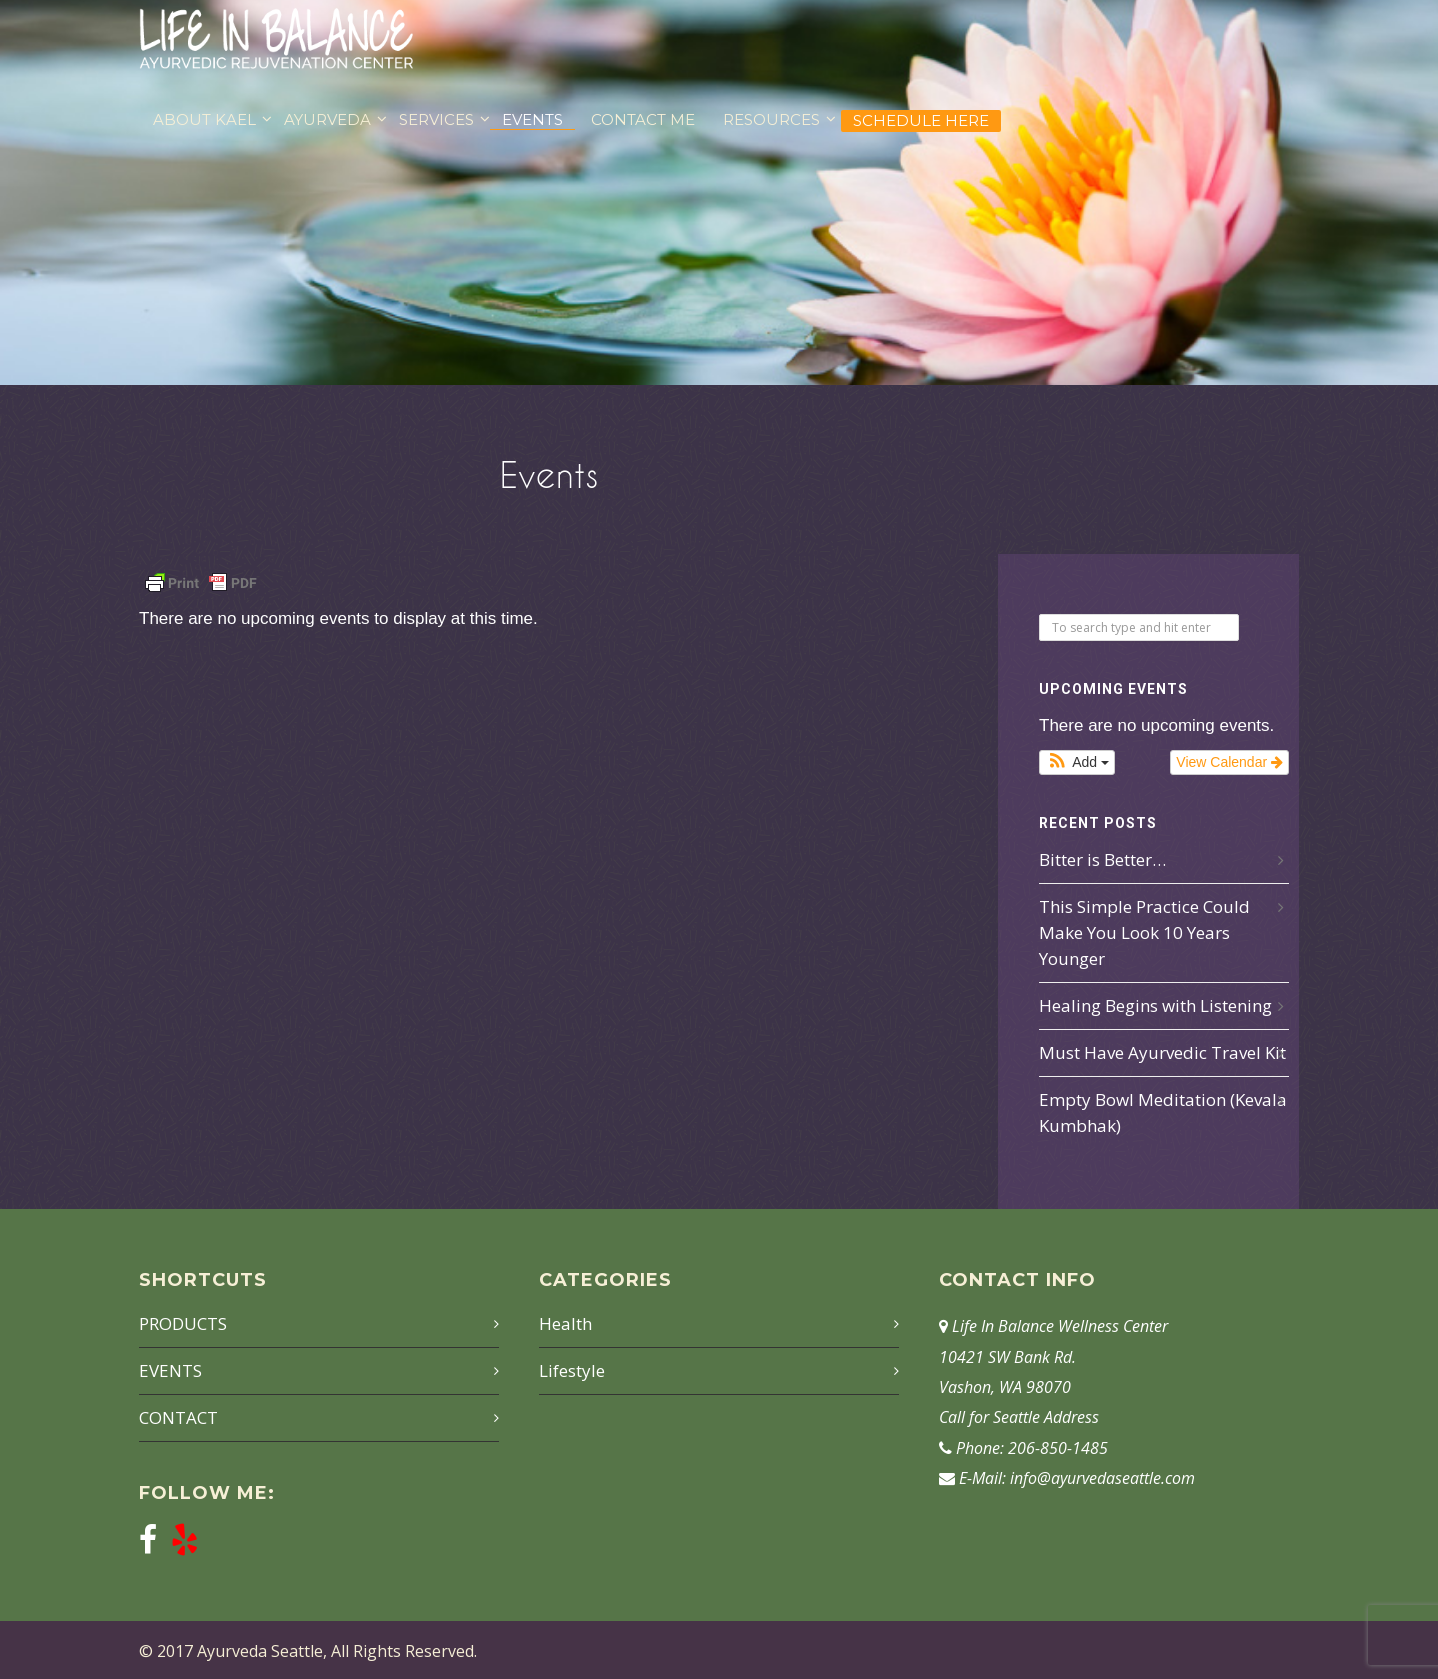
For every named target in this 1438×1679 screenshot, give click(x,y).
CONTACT (178, 1417)
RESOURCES (771, 119)
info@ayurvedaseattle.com (1102, 1478)
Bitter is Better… (1102, 859)
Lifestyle (572, 1370)
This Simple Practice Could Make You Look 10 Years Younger (1144, 932)
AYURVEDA (327, 119)
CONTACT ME (643, 119)
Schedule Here (921, 120)
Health (565, 1323)
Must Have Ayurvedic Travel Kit (1162, 1052)
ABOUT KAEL (204, 119)
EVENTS (532, 119)
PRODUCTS (183, 1323)
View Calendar (1229, 762)
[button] (1077, 762)
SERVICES (436, 119)
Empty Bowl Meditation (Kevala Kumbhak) (1163, 1112)
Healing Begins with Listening (1155, 1005)
